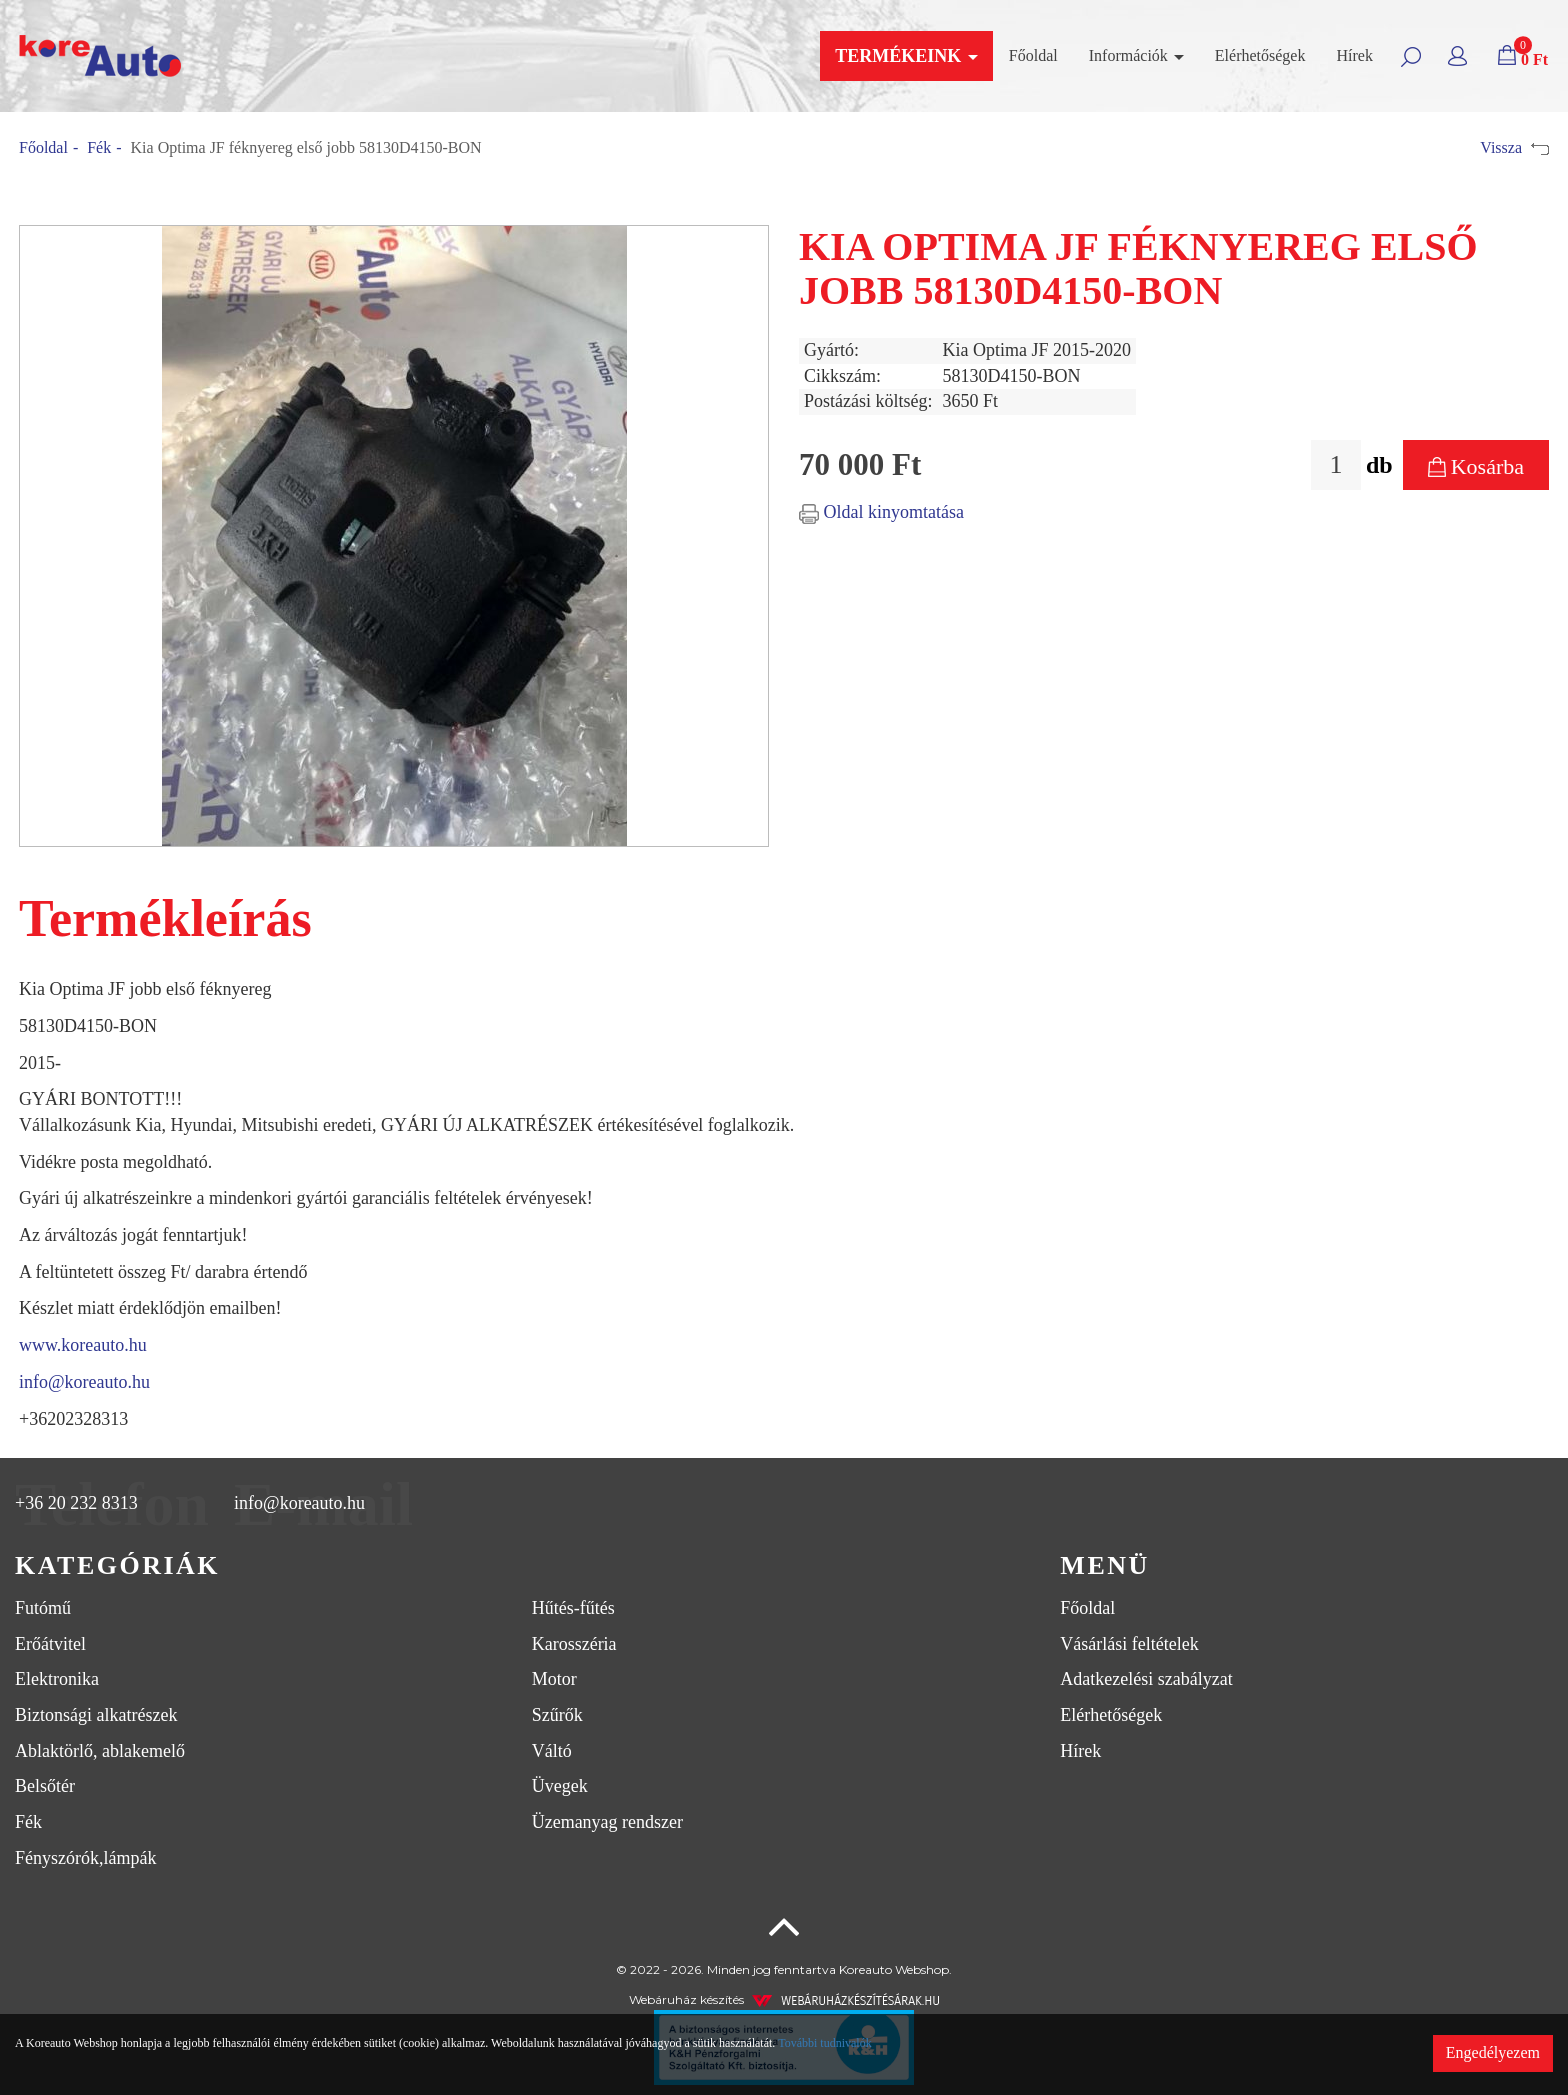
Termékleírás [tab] (165, 918)
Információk (1136, 55)
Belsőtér (45, 1786)
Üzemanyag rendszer (607, 1822)
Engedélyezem (1493, 2052)
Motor (554, 1679)
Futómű (43, 1608)
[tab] (522, 1566)
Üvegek (560, 1786)
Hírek (1354, 55)
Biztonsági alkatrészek (96, 1715)
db (1379, 465)
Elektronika (57, 1679)
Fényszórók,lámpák (85, 1858)
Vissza (1514, 147)
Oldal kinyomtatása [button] (881, 512)
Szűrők (557, 1715)
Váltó (552, 1751)
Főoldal (1033, 55)
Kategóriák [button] (117, 1565)
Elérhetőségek (1260, 55)
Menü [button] (1104, 1565)
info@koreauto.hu (84, 1382)
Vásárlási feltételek (1129, 1644)
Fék (99, 147)
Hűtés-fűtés (573, 1608)
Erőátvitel (50, 1644)
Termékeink (906, 56)
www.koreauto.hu (83, 1345)
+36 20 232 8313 (76, 1504)
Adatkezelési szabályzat (1146, 1679)
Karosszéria (574, 1644)
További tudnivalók (824, 2043)
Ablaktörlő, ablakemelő (100, 1751)
